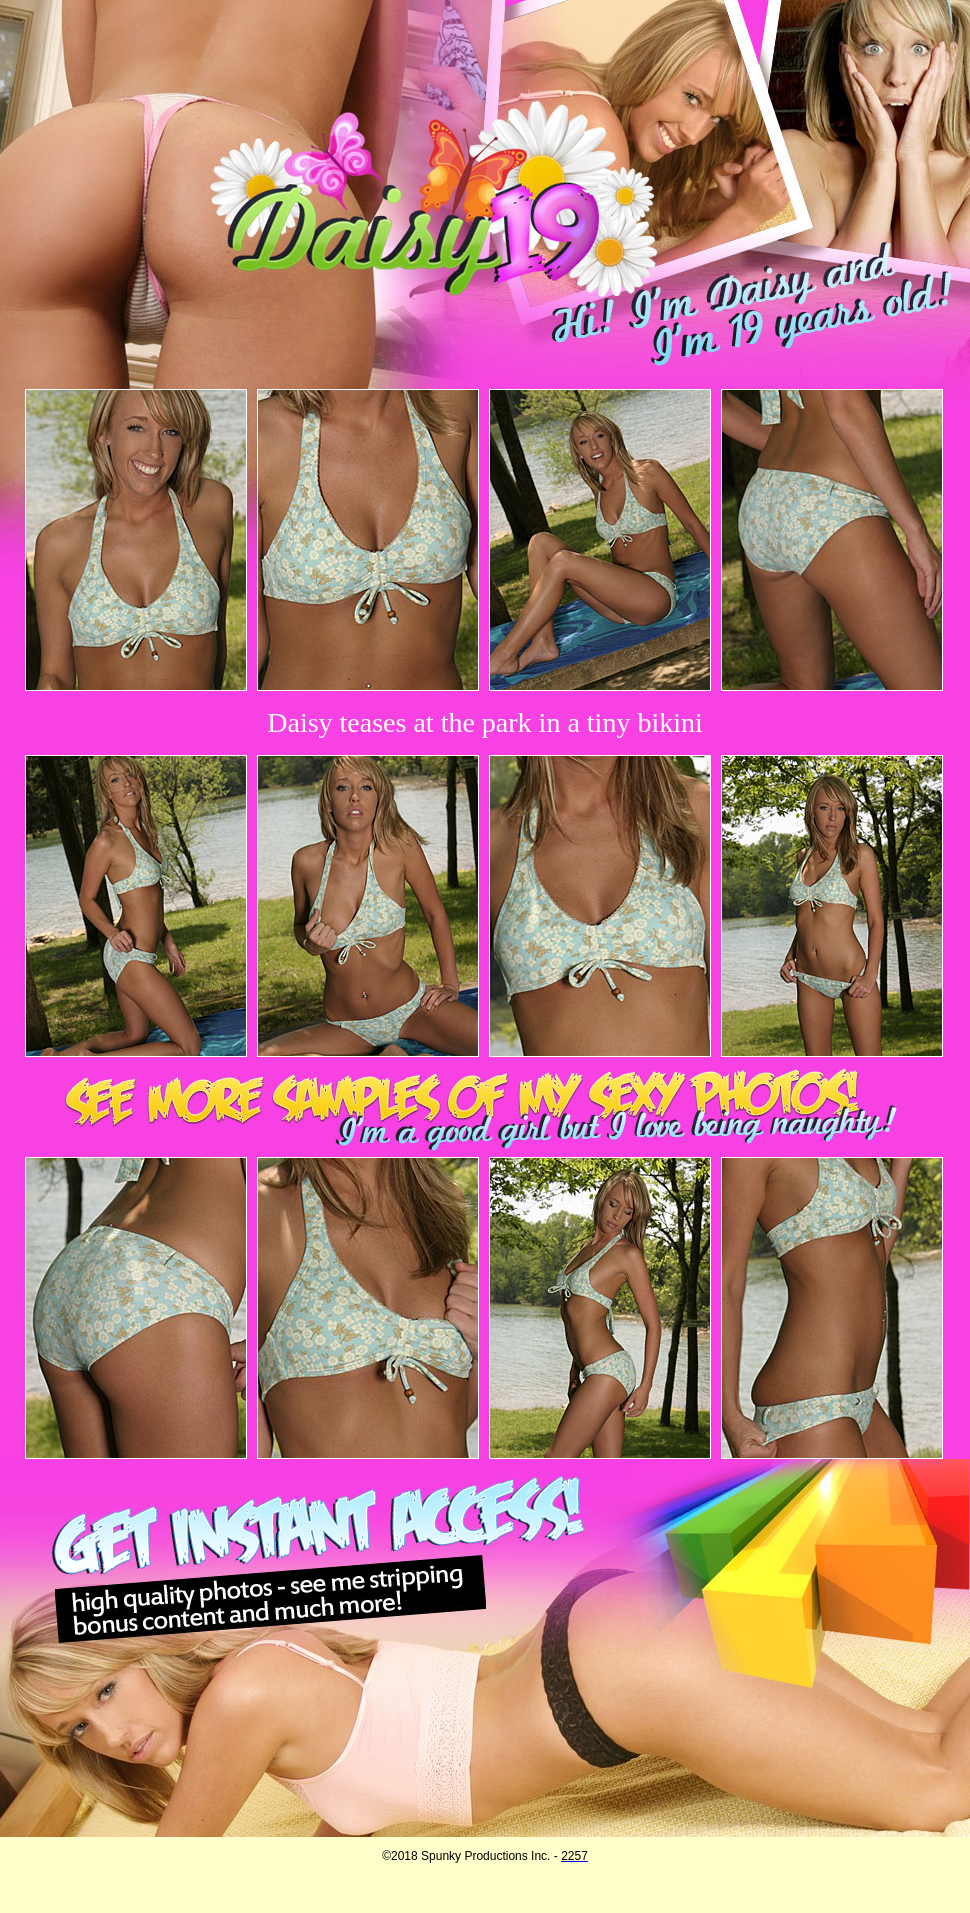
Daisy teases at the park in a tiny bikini (484, 722)
